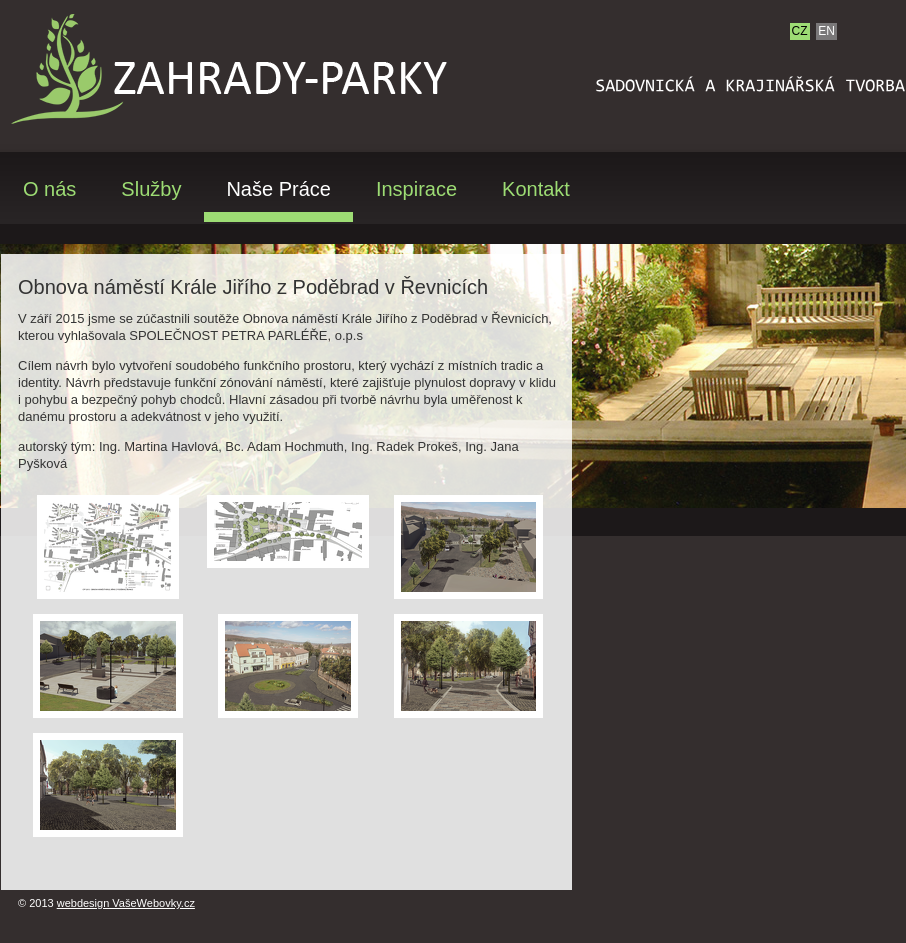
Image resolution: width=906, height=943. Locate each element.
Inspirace (416, 189)
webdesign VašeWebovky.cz (126, 903)
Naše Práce (278, 189)
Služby (151, 189)
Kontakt (536, 189)
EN (826, 31)
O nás (49, 189)
